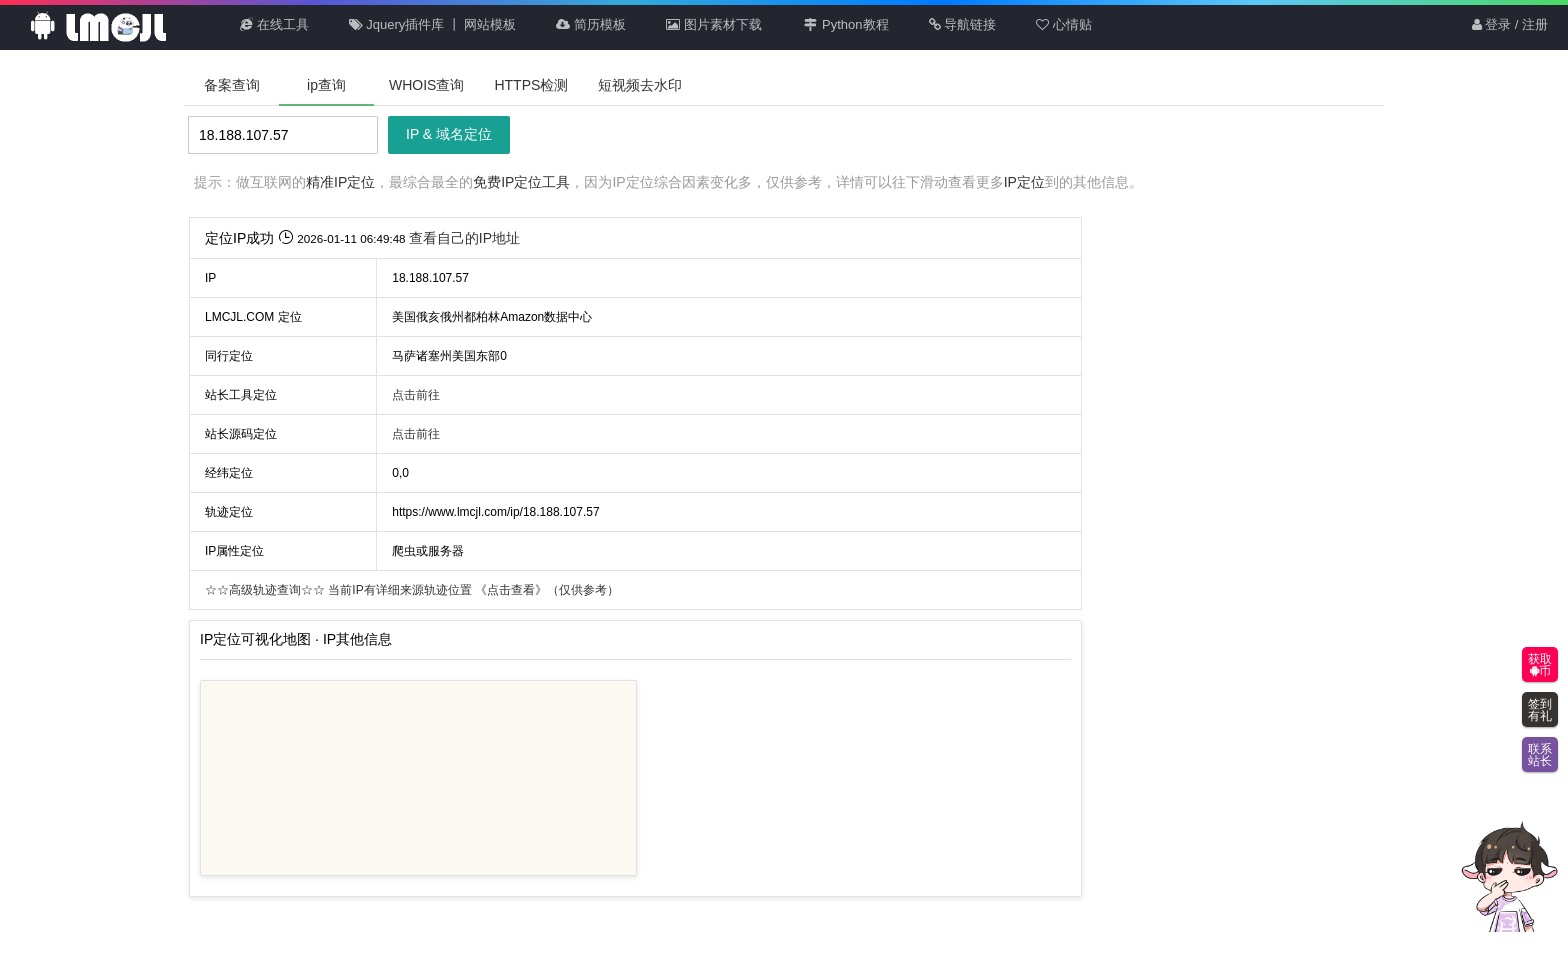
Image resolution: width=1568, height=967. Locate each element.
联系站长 (1540, 755)
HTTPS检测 (531, 85)
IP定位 (1024, 182)
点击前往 (416, 395)
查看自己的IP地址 (464, 238)
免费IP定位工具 (521, 182)
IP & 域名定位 (449, 134)
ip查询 (326, 85)
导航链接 (963, 24)
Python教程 (845, 24)
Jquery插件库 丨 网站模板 (433, 24)
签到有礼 (1540, 710)
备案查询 (232, 85)
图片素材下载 (714, 24)
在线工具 (274, 24)
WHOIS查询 (426, 85)
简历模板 (591, 24)
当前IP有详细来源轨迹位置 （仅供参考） (412, 590)
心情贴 (1064, 24)
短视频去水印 (640, 85)
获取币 (1540, 665)
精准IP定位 (340, 182)
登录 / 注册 (1510, 24)
